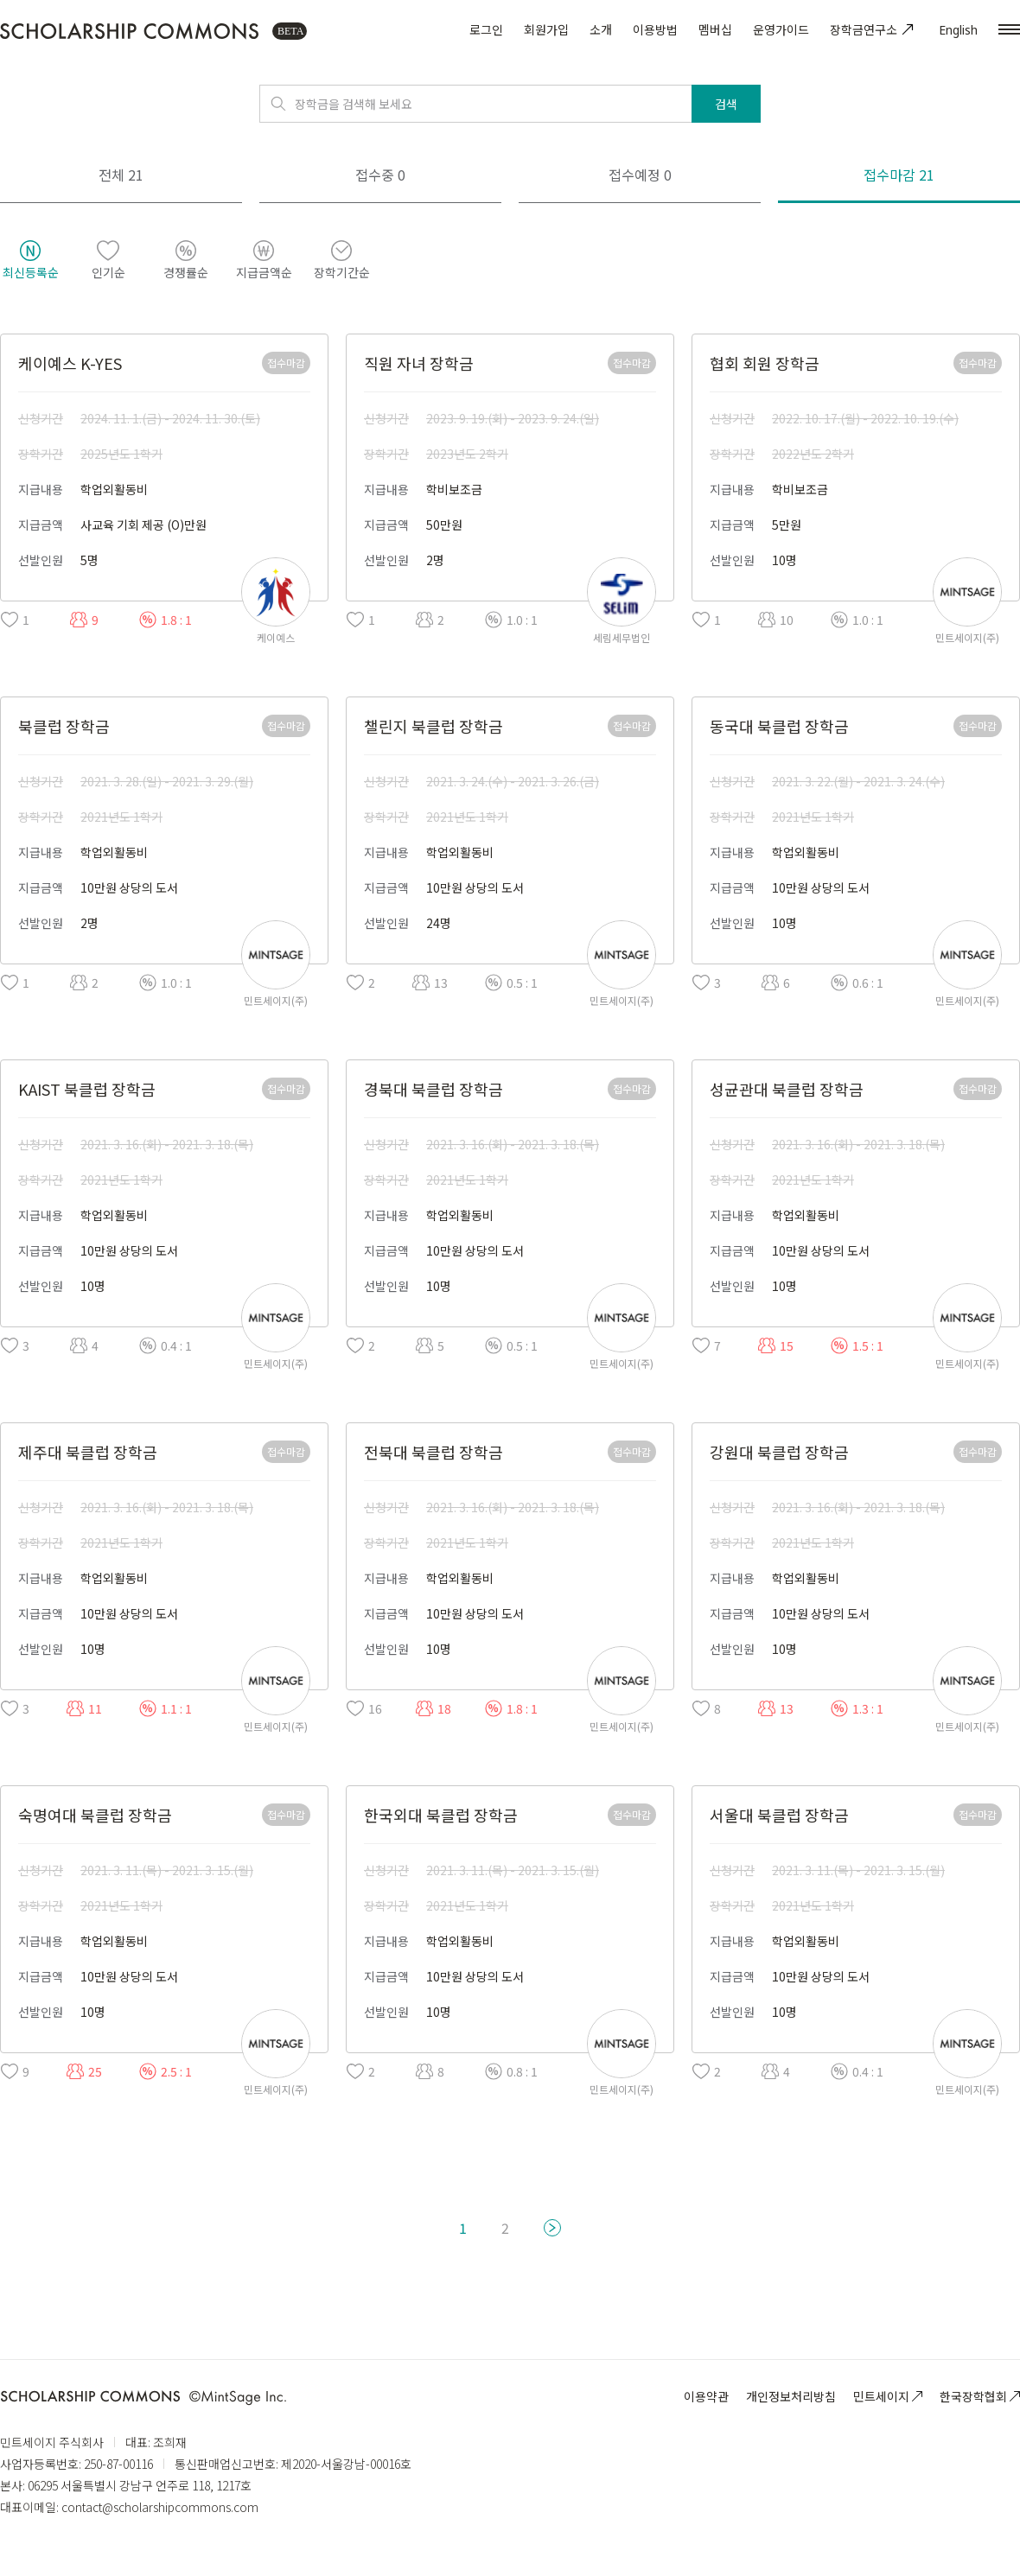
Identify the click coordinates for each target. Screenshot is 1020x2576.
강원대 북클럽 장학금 (779, 1452)
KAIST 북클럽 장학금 (87, 1089)
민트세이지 (887, 2396)
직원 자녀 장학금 (419, 363)
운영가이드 (781, 29)
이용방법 (655, 29)
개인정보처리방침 (791, 2396)
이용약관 (706, 2396)
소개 (601, 29)
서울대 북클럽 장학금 (779, 1814)
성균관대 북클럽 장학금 (787, 1089)
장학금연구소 (874, 29)
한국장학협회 (980, 2396)
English (958, 30)
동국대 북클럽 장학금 (779, 726)
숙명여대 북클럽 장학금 (95, 1814)
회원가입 (546, 29)
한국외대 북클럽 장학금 (441, 1814)
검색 (726, 103)
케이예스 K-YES (70, 363)
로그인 (486, 29)
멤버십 (715, 29)
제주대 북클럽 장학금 (87, 1452)
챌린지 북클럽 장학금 (433, 726)
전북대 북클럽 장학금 (433, 1452)
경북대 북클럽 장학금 (433, 1089)
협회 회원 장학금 (764, 363)
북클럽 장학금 (64, 726)
